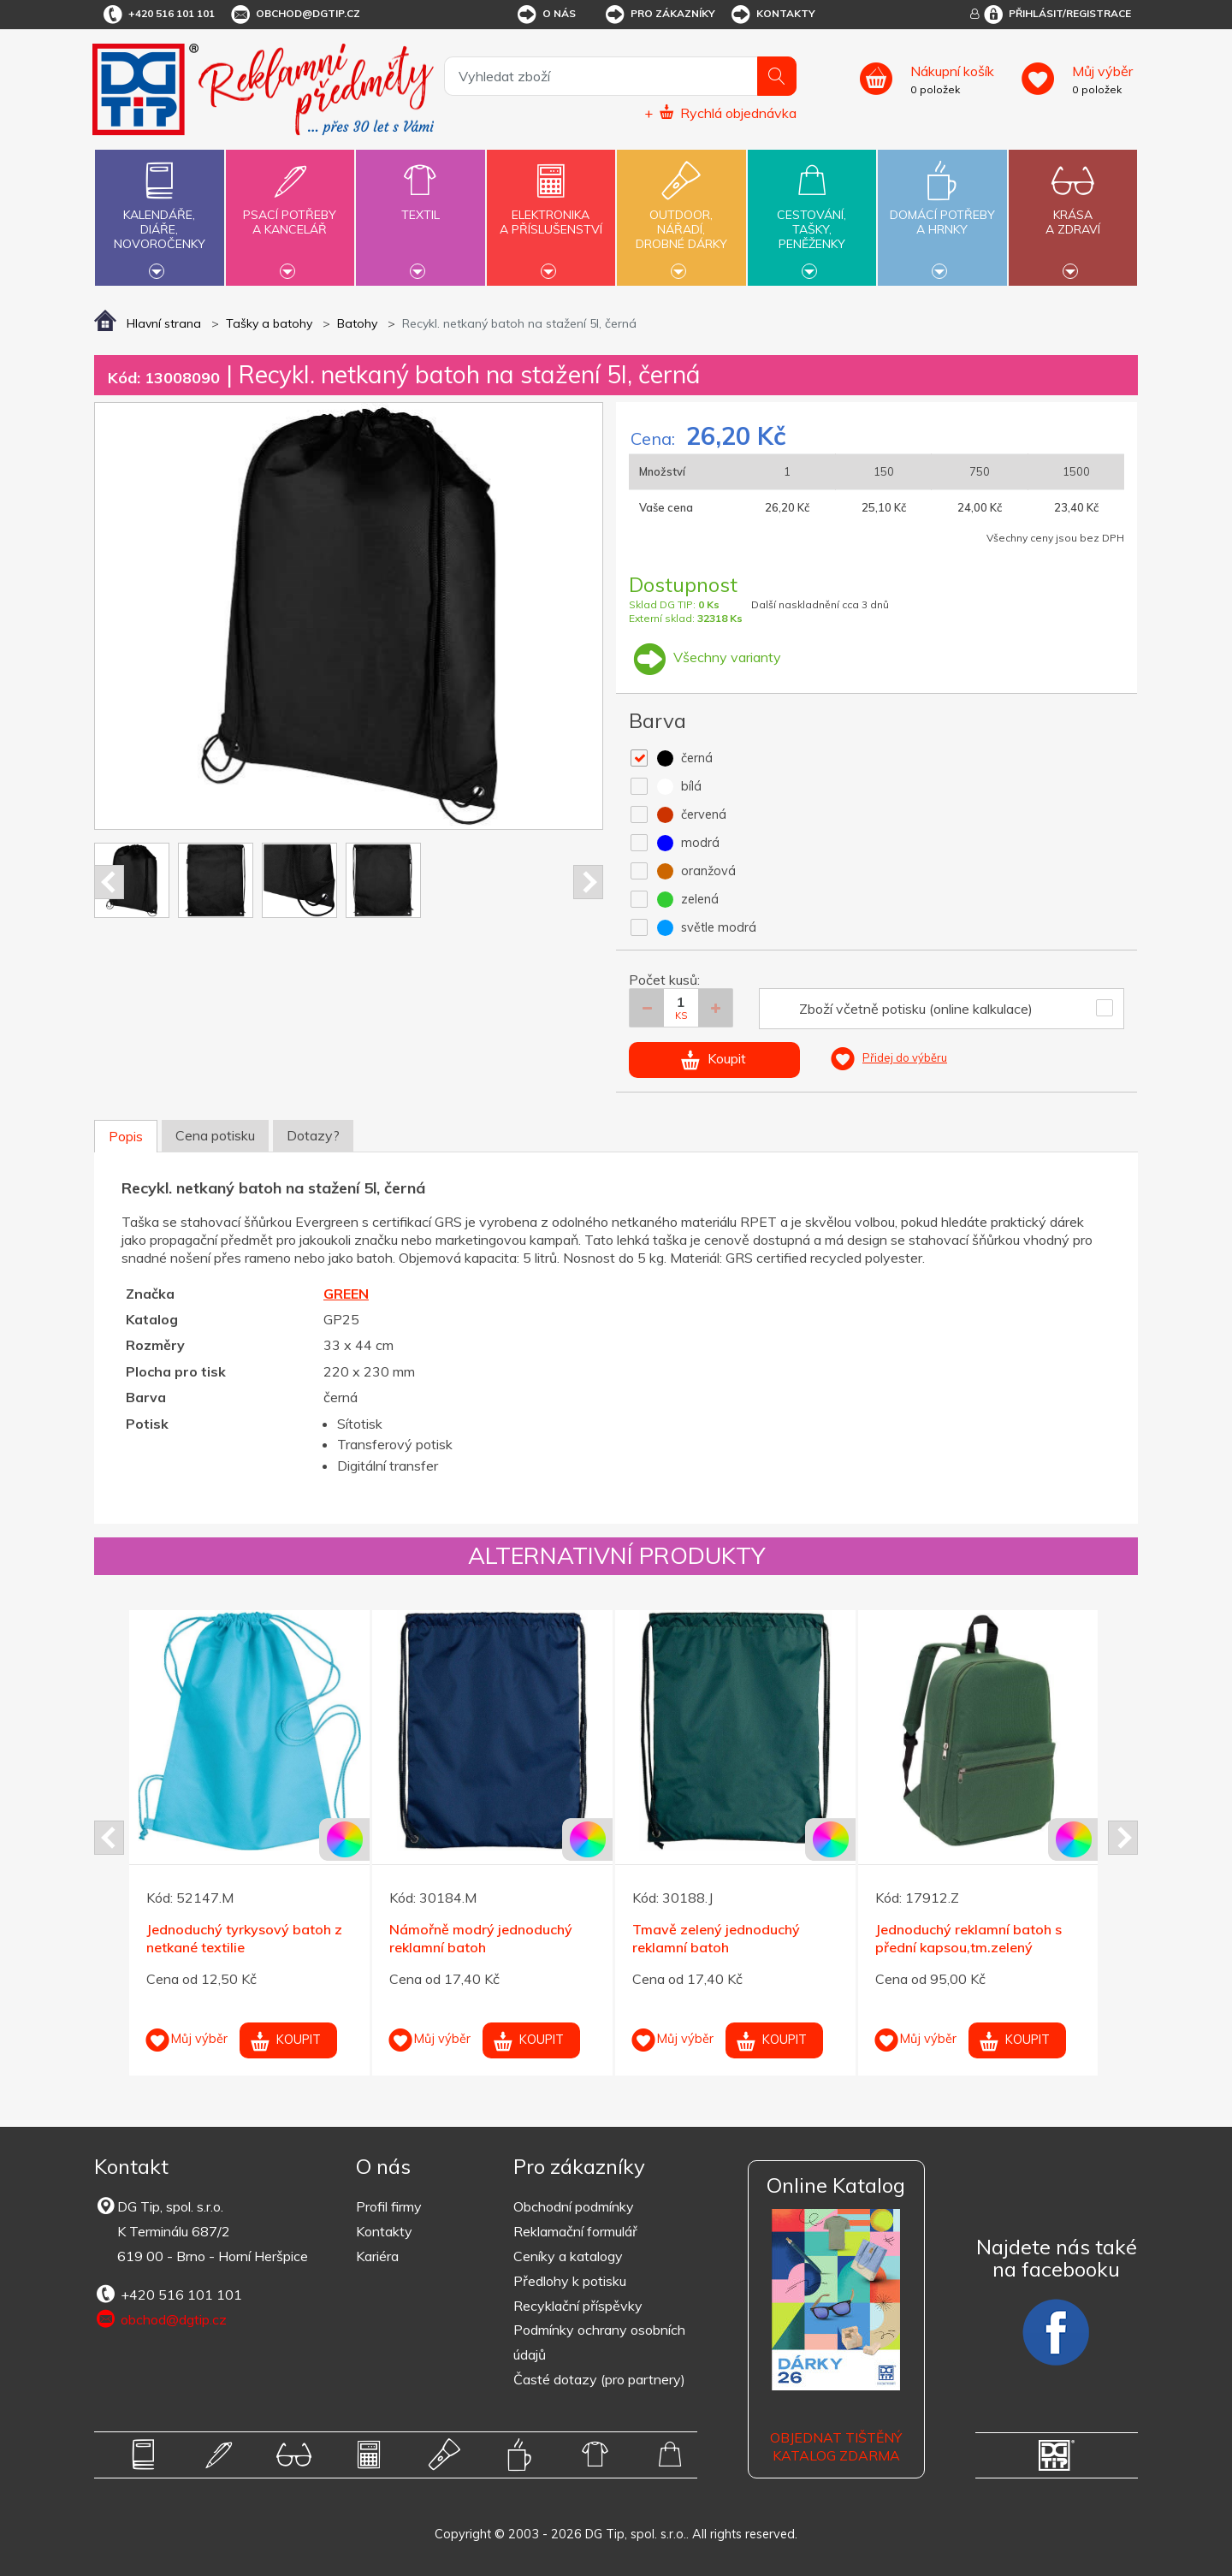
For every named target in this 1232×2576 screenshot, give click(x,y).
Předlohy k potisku (569, 2280)
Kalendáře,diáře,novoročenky (159, 215)
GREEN (346, 1293)
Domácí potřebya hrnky (942, 212)
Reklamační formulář (575, 2231)
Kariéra (377, 2256)
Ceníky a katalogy (568, 2256)
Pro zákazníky (659, 15)
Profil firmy (389, 2206)
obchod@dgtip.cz (294, 15)
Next (588, 882)
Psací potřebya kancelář (290, 212)
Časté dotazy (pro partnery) (599, 2379)
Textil (420, 205)
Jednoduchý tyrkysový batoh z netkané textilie (244, 1938)
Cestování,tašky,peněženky (812, 215)
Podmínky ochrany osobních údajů (599, 2342)
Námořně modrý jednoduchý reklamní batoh (480, 1938)
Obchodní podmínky (573, 2206)
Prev (109, 882)
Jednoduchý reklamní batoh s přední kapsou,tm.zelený (968, 1938)
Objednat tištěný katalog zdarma (836, 2446)
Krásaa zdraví (1072, 212)
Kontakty (772, 15)
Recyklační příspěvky (578, 2305)
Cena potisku (215, 1135)
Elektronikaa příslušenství (551, 212)
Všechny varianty (705, 657)
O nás (545, 15)
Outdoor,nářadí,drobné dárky (681, 215)
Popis (126, 1136)
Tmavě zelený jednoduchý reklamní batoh (716, 1938)
